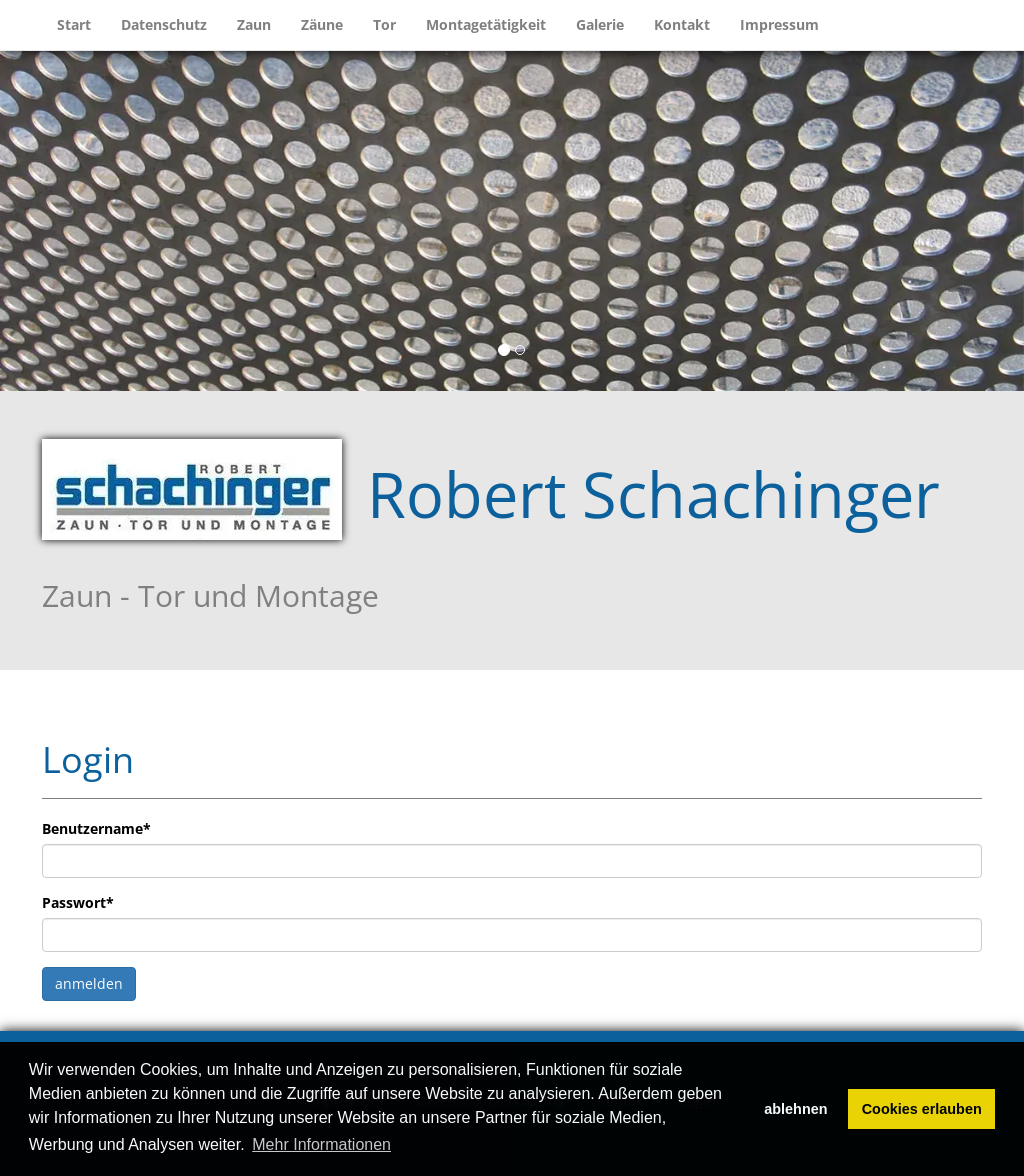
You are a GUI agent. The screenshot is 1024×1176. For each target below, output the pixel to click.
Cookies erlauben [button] (922, 1109)
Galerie (600, 24)
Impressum (779, 24)
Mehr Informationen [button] (321, 1144)
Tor (384, 24)
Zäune (322, 24)
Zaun (254, 24)
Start (74, 24)
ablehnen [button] (795, 1109)
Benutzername (96, 828)
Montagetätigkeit (486, 24)
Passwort (78, 902)
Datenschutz (164, 24)
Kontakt (682, 24)
